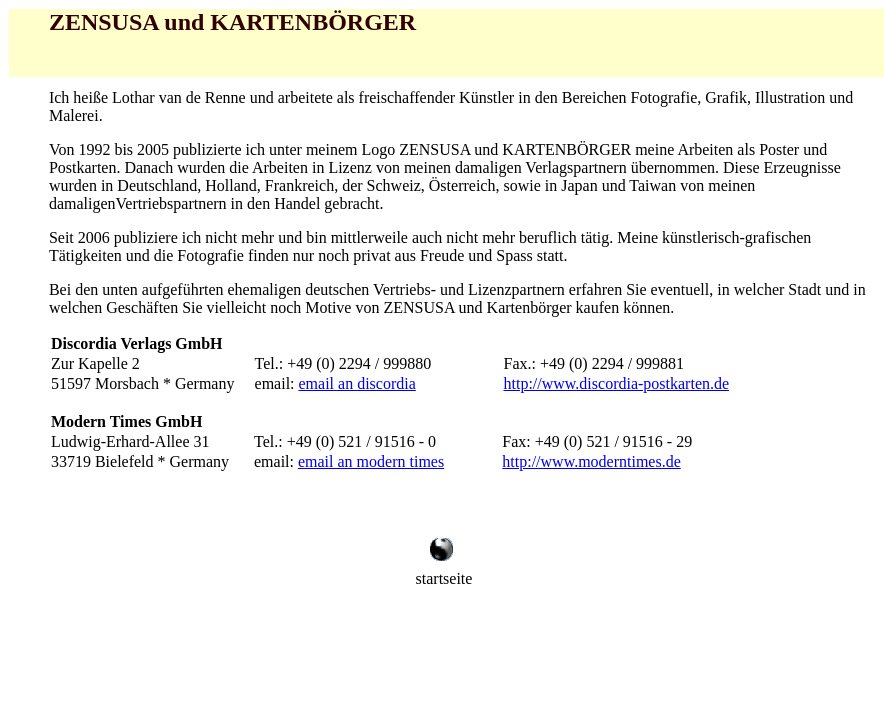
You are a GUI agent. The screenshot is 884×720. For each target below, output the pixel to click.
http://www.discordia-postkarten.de (617, 383)
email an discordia (357, 383)
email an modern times (371, 461)
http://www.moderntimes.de (591, 461)
